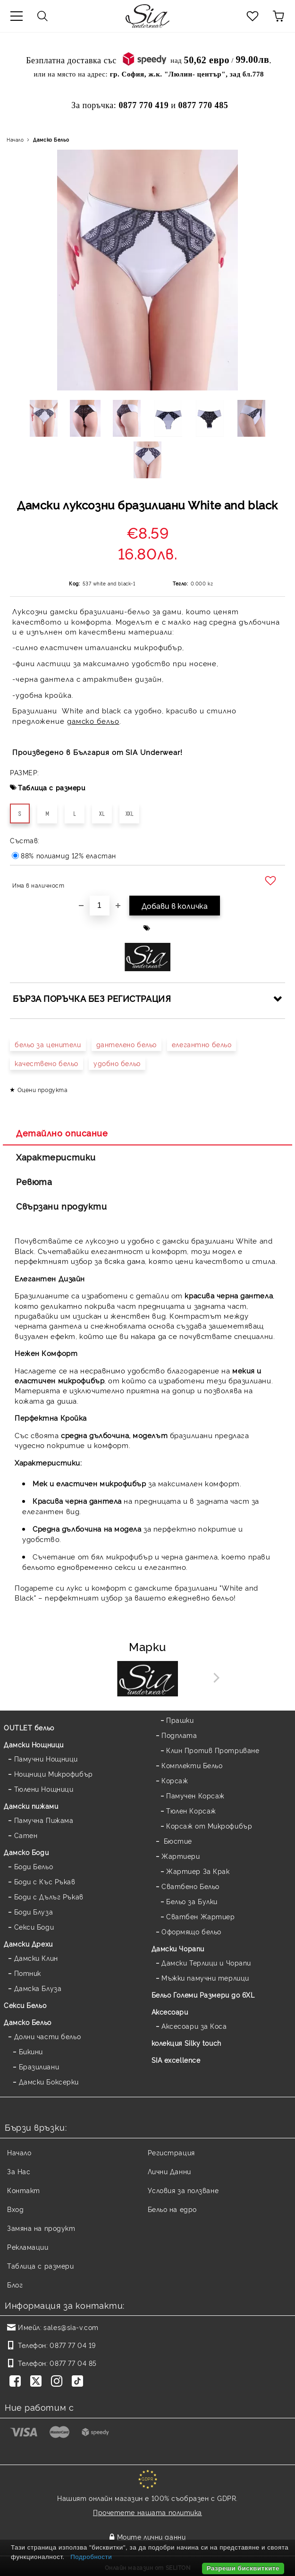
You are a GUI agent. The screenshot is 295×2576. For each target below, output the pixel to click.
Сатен (26, 1834)
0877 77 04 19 (72, 2344)
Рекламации (28, 2246)
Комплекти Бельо (191, 1765)
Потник (27, 1972)
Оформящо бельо (191, 1931)
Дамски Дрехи (28, 1943)
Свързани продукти (61, 1206)
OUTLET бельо (29, 1727)
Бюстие (176, 1840)
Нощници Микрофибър (53, 1773)
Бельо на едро (172, 2208)
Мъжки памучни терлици (205, 1977)
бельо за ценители (48, 1044)
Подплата (179, 1734)
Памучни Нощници (46, 1758)
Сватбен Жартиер (200, 1916)
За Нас (18, 2171)
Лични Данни (169, 2171)
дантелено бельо (126, 1044)
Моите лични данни (151, 2536)
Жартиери (180, 1855)
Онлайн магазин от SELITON (148, 2567)
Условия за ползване (183, 2190)
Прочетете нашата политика (147, 2512)
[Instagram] (58, 2382)
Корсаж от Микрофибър (209, 1825)
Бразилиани (39, 2066)
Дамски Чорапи (178, 1948)
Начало (15, 139)
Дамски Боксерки (49, 2081)
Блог (15, 2284)
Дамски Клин (36, 1957)
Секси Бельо (25, 2004)
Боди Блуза (33, 1911)
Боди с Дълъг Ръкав (49, 1896)
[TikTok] (79, 2382)
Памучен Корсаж (195, 1795)
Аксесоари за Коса (194, 2025)
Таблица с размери (51, 787)
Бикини (31, 2051)
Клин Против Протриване (212, 1750)
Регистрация (171, 2152)
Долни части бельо (47, 2036)
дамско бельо (93, 721)
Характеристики (56, 1156)
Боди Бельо (33, 1866)
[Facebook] (17, 2382)
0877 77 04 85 (73, 2362)
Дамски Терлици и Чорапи (206, 1962)
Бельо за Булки (192, 1901)
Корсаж (174, 1780)
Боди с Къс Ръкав (45, 1881)
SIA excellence (176, 2059)
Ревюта (34, 1181)
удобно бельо (117, 1063)
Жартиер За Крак (197, 1870)
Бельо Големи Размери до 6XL (203, 1994)
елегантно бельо (201, 1044)
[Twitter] (37, 2382)
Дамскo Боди (26, 1851)
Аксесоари (170, 2011)
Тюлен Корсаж (191, 1810)
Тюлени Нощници (44, 1788)
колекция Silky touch (186, 2042)
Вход (15, 2208)
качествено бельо (46, 1063)
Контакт (23, 2190)
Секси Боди (34, 1926)
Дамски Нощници (34, 1744)
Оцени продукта (42, 1089)
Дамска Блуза (38, 1987)
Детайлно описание (62, 1132)
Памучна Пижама (44, 1819)
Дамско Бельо (51, 139)
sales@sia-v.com (70, 2326)
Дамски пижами (31, 1805)
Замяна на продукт (41, 2227)
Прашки (180, 1719)
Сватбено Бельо (190, 1885)
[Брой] (100, 905)
